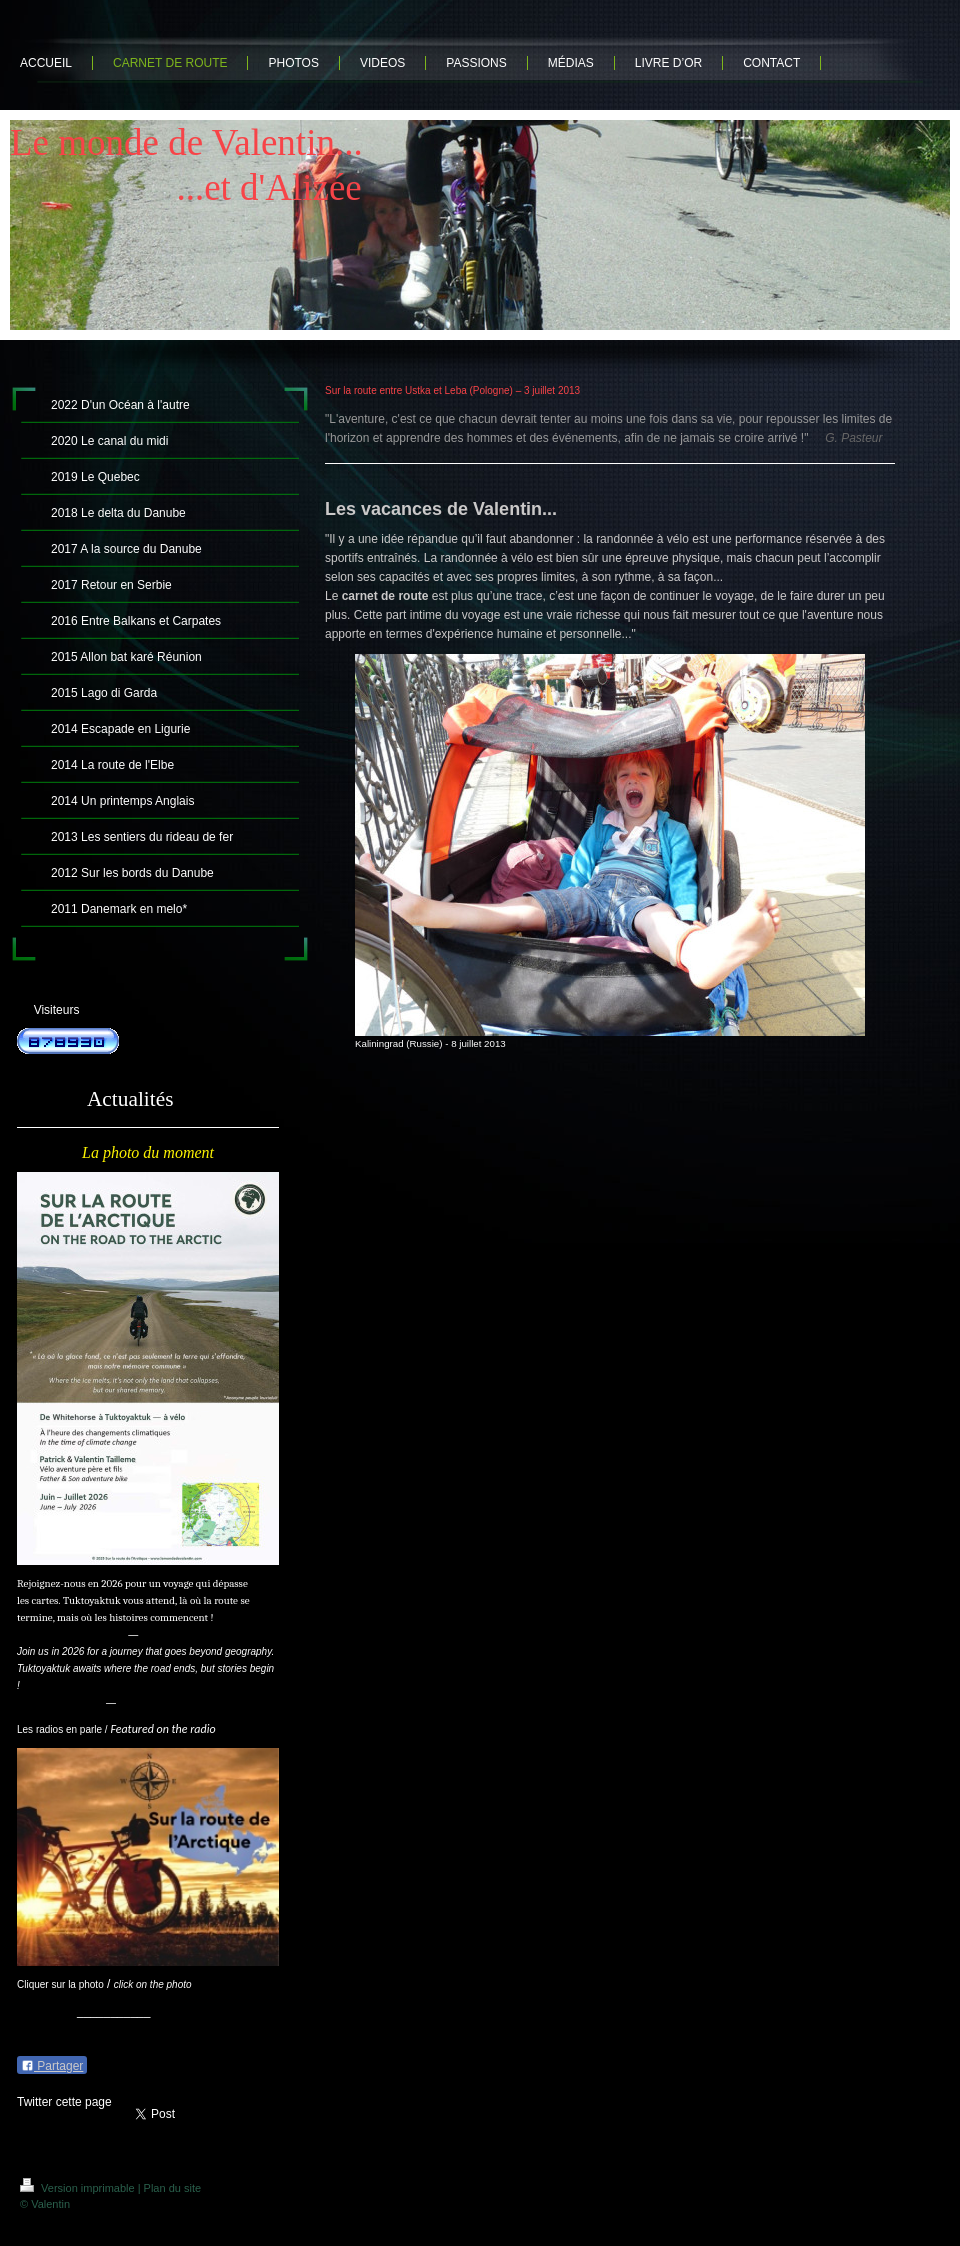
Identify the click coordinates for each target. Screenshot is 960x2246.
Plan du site (172, 2188)
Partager (52, 2066)
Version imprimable (79, 2188)
